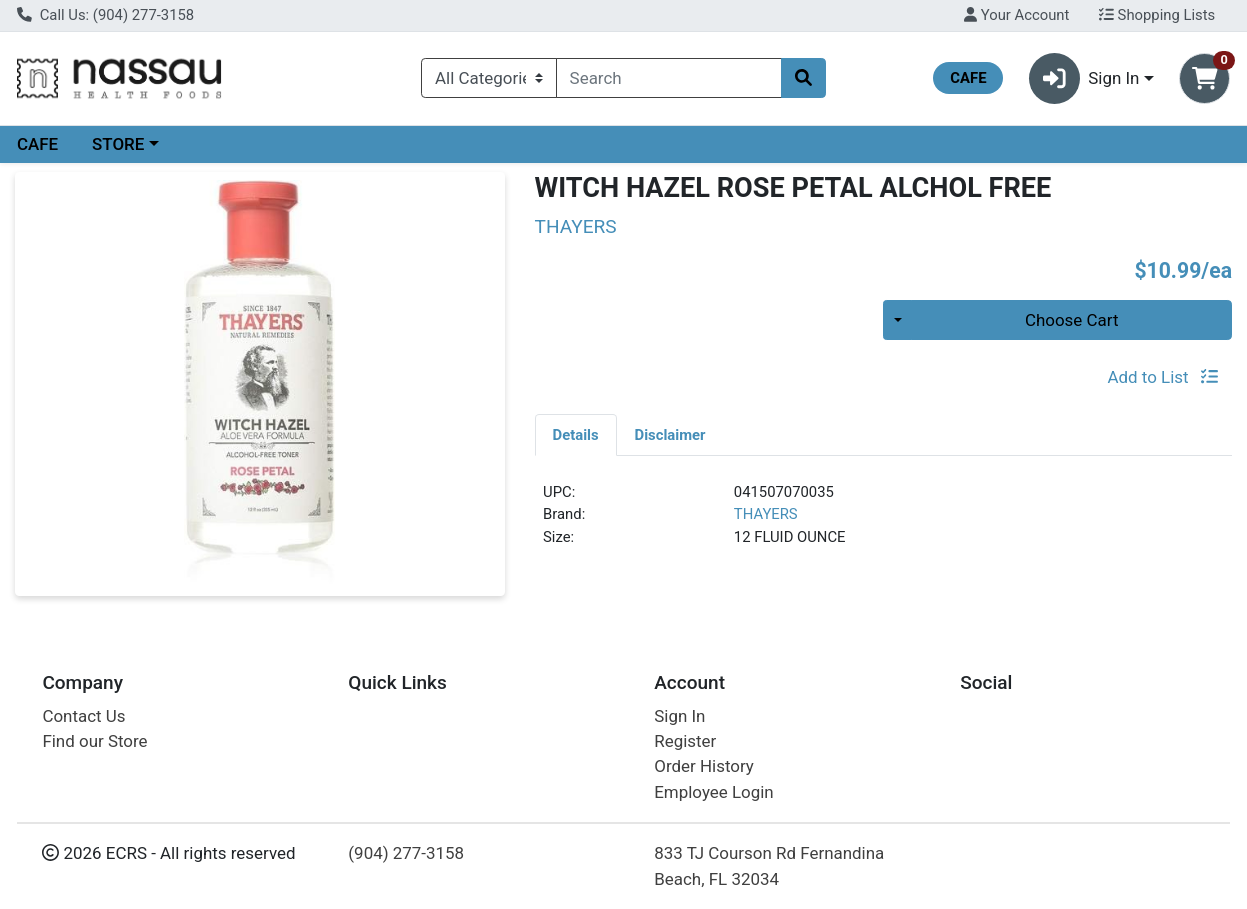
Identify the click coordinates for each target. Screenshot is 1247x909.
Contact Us (83, 716)
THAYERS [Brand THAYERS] (766, 514)
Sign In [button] (1084, 78)
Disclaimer (670, 435)
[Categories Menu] (489, 78)
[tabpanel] (883, 523)
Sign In (679, 716)
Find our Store (94, 741)
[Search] (669, 78)
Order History (704, 766)
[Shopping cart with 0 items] (1204, 78)
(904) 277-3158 (406, 853)
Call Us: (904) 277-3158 (105, 15)
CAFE (37, 144)
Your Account (1016, 15)
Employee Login (713, 792)
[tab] (576, 434)
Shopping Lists (1157, 15)
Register (685, 741)
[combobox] (669, 78)
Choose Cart (1072, 320)
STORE (118, 144)
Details (576, 435)
